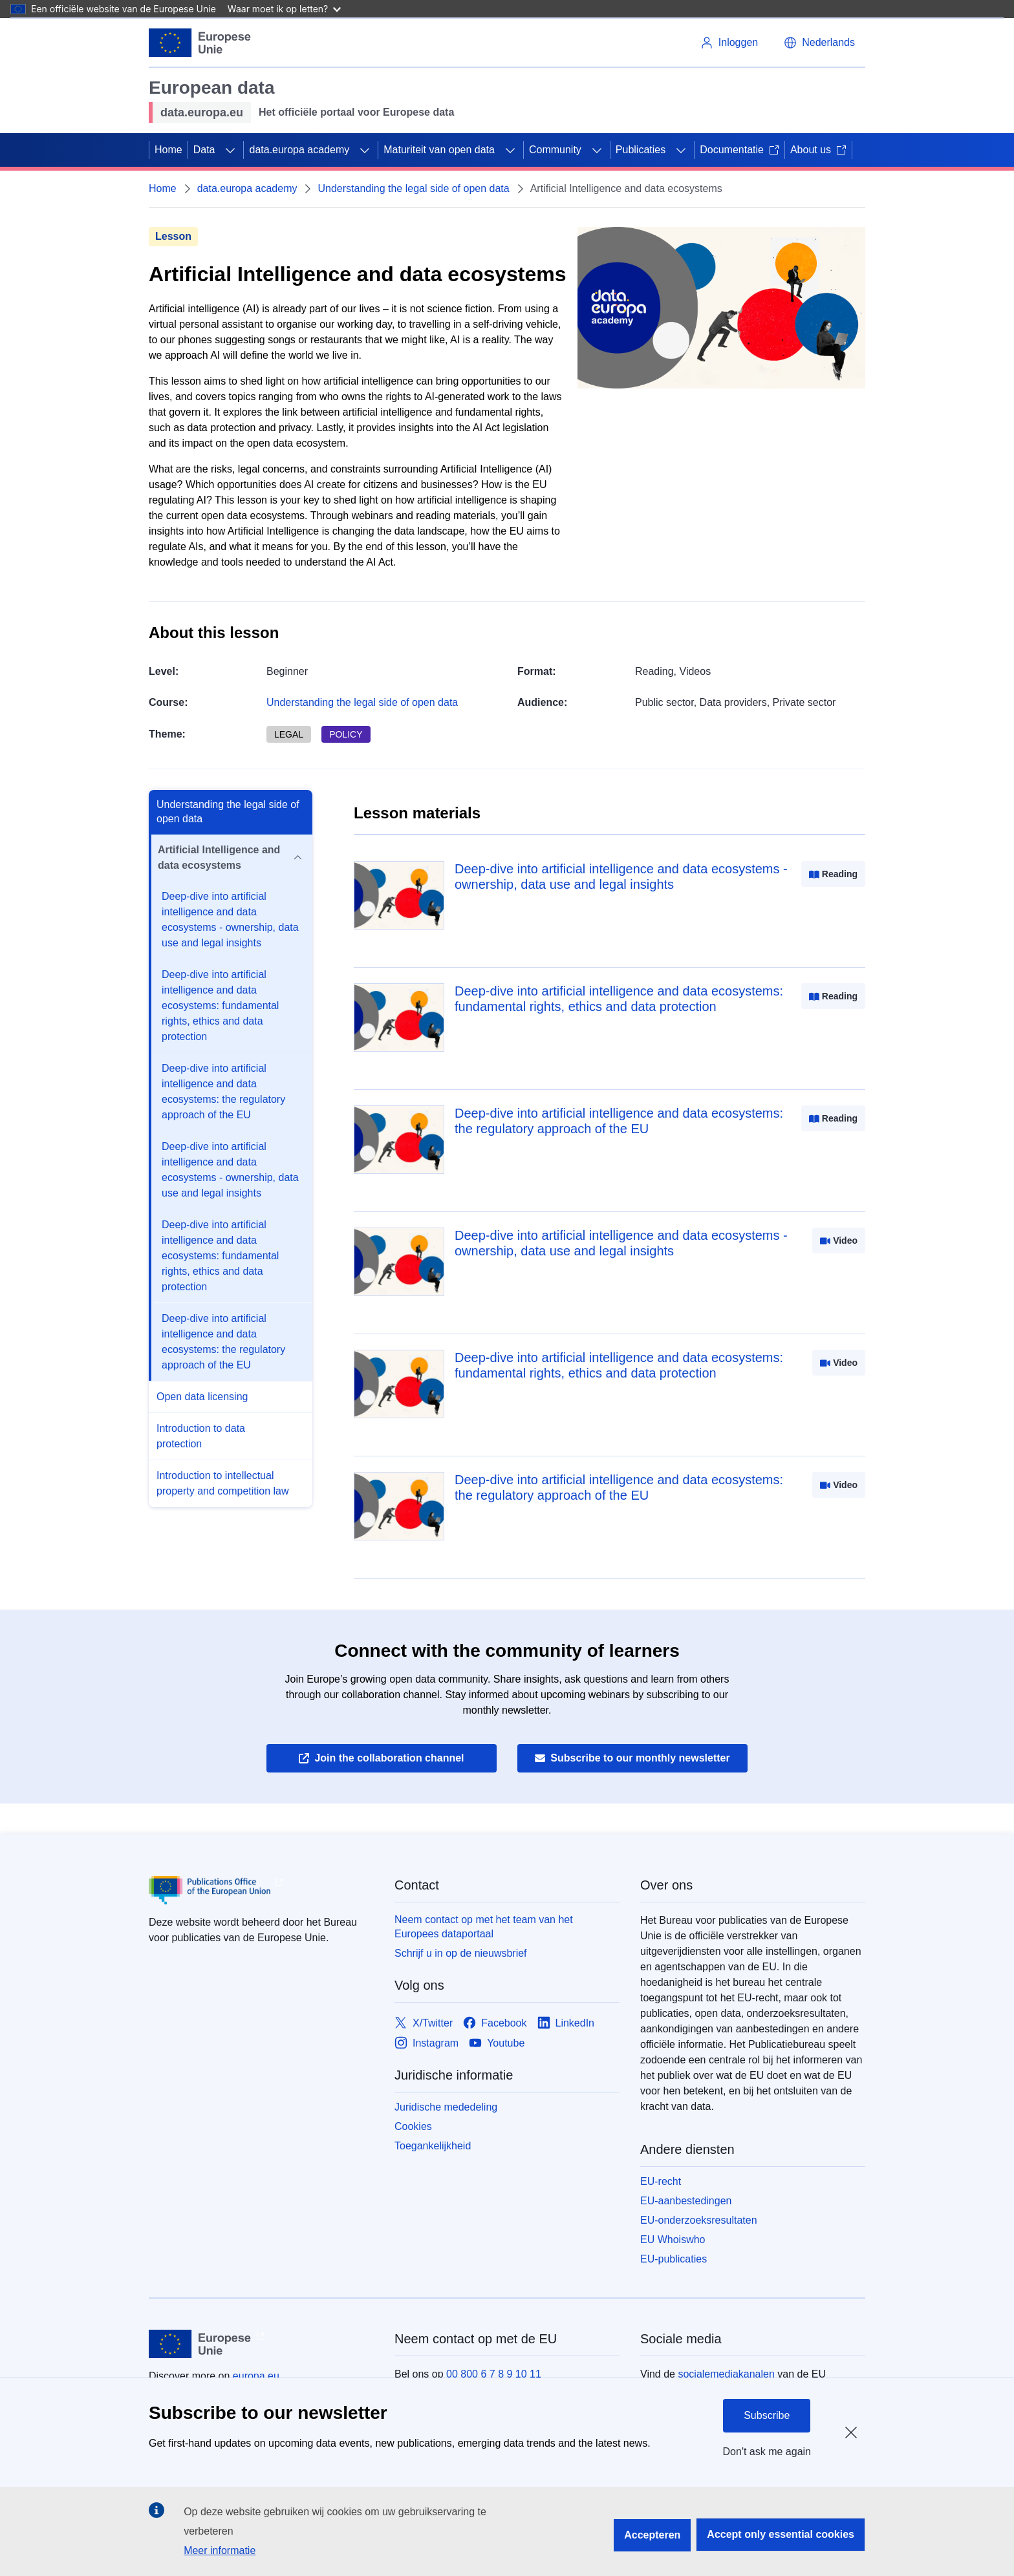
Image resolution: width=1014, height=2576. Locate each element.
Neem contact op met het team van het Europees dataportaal (483, 1926)
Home (168, 149)
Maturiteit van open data (439, 149)
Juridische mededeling (445, 2107)
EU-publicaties (673, 2258)
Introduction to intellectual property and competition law (222, 1483)
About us (818, 149)
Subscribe (767, 2415)
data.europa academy (299, 149)
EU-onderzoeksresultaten (698, 2220)
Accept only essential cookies (780, 2534)
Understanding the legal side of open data (413, 188)
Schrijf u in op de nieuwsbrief (460, 1953)
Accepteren (652, 2534)
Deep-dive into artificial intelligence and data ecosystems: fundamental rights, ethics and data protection (220, 1005)
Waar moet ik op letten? (284, 8)
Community (555, 149)
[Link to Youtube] (496, 2043)
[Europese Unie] (200, 42)
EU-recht (660, 2181)
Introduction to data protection (200, 1436)
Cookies (413, 2126)
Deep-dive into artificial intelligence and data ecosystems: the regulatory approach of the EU (223, 1091)
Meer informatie (219, 2550)
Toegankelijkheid (432, 2145)
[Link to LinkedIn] (566, 2023)
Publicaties (640, 149)
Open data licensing (202, 1396)
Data (204, 149)
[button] (819, 42)
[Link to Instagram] (426, 2043)
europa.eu (256, 2375)
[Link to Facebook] (494, 2023)
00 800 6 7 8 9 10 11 (493, 2373)
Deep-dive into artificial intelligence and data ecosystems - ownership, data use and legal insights (230, 919)
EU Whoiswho (672, 2239)
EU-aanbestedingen (685, 2200)
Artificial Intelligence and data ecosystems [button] (230, 857)
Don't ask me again (767, 2451)
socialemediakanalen (726, 2373)
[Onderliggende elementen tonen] (230, 150)
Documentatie (739, 149)
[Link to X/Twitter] (423, 2023)
